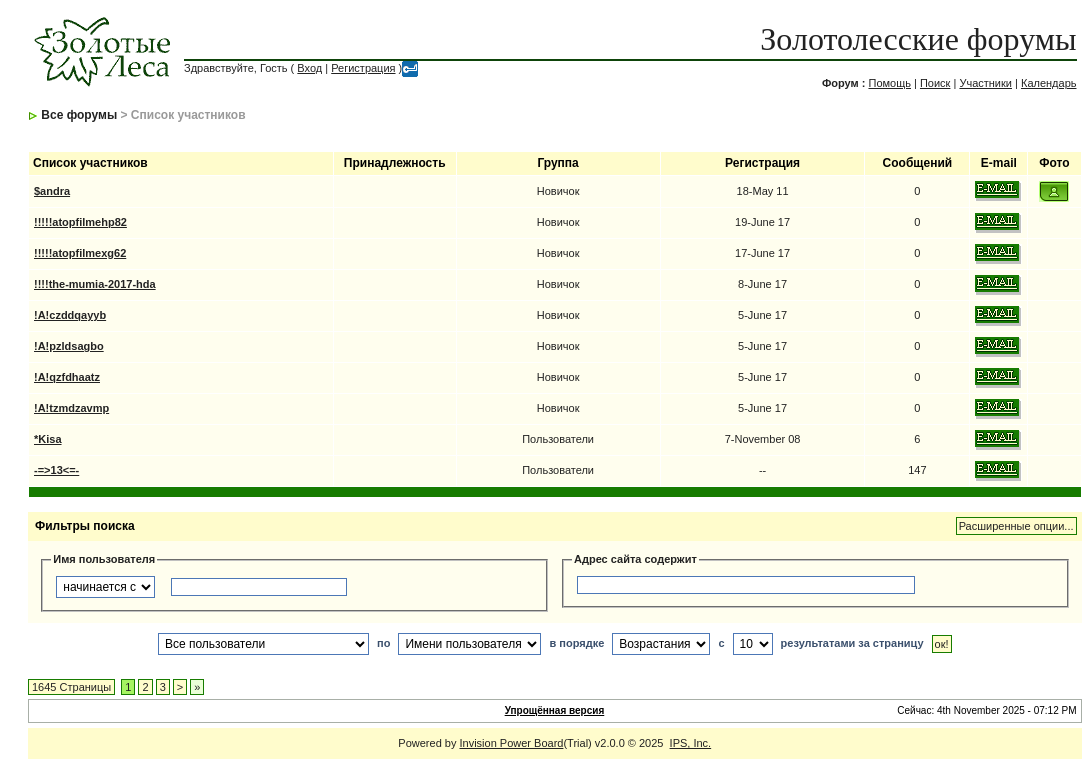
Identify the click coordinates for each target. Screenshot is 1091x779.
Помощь (889, 83)
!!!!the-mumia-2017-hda (95, 284)
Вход (309, 68)
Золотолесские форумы (918, 39)
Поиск (935, 83)
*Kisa (48, 439)
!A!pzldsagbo (69, 346)
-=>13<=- (56, 470)
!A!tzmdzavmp (71, 408)
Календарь (1049, 83)
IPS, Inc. (691, 743)
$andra (52, 191)
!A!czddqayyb (70, 315)
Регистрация (363, 68)
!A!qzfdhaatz (67, 377)
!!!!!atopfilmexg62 (80, 253)
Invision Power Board (511, 743)
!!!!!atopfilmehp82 (80, 222)
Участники (985, 83)
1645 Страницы (71, 687)
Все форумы (79, 115)
